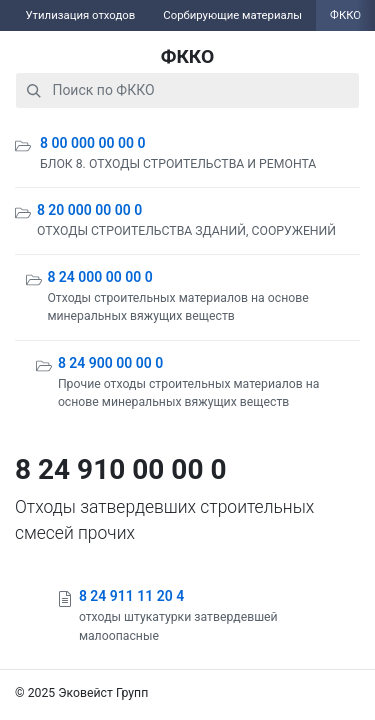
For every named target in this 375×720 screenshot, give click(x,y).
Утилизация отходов (80, 15)
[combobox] (187, 90)
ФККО (188, 56)
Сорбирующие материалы (232, 15)
